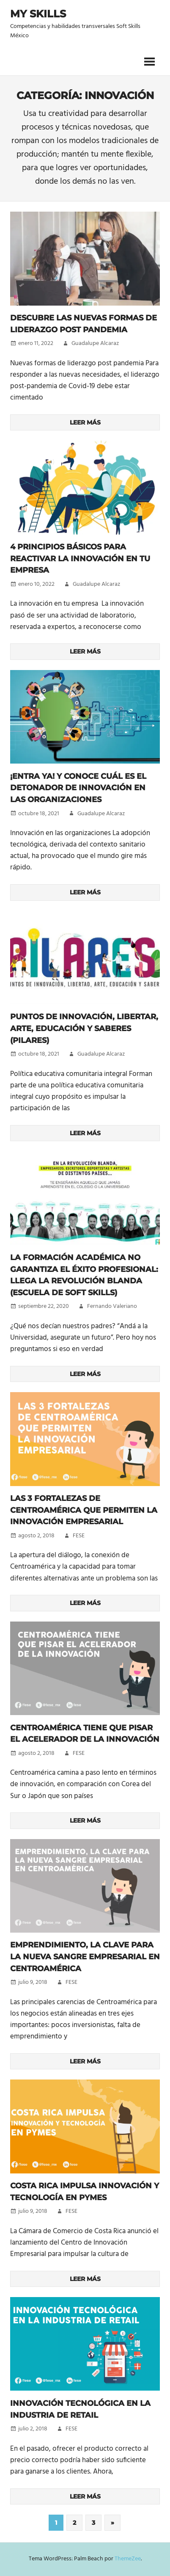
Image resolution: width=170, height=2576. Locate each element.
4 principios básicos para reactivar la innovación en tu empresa (80, 558)
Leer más (85, 422)
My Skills (38, 14)
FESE (79, 1536)
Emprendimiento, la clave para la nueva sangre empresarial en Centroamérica (85, 1956)
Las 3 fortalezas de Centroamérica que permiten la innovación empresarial (83, 1510)
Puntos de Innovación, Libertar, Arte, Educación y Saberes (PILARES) (84, 1028)
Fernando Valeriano (112, 1306)
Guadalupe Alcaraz (95, 343)
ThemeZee (128, 2559)
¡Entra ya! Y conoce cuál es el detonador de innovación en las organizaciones (78, 788)
